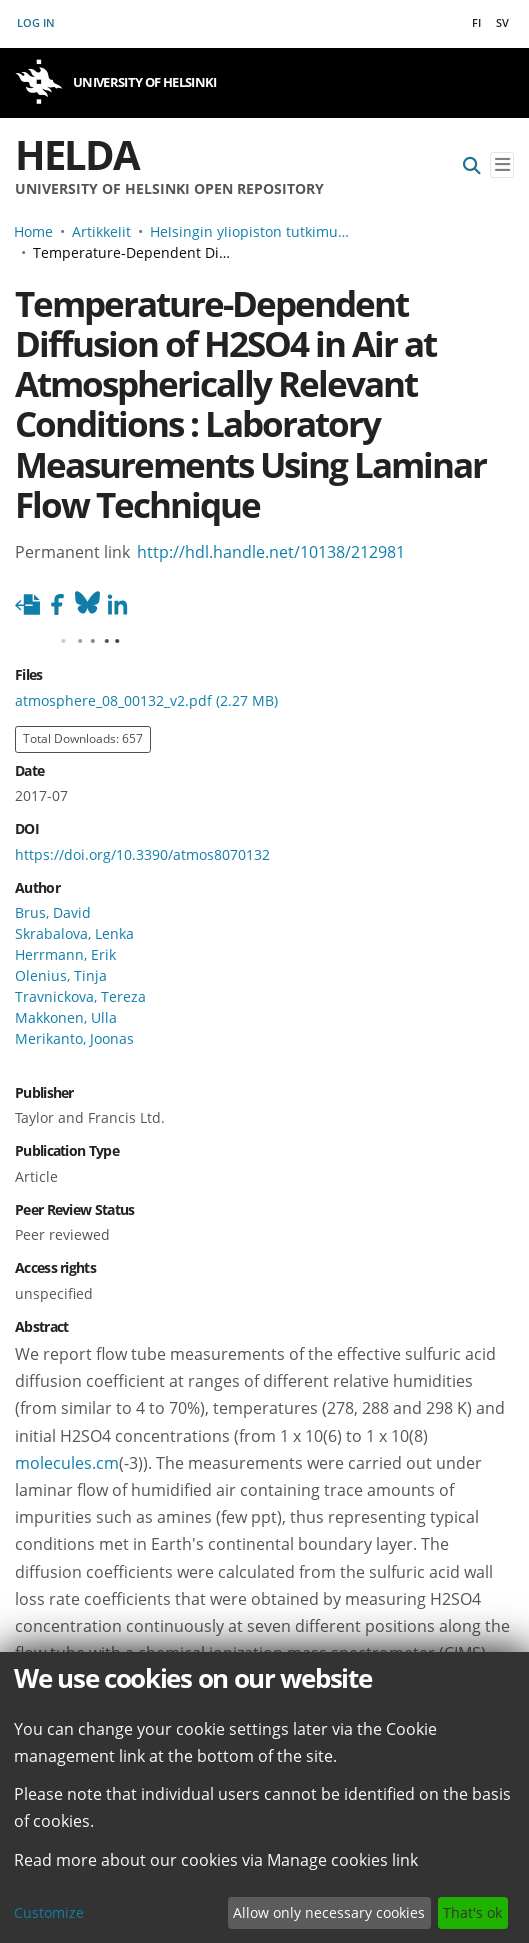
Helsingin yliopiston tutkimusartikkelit (250, 231)
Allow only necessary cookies (329, 1912)
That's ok (472, 1912)
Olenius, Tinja (61, 975)
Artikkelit (101, 231)
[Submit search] (472, 165)
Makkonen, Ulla (66, 1017)
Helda (77, 154)
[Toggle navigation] (502, 165)
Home (33, 231)
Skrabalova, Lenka (74, 933)
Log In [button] (37, 22)
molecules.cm (67, 1463)
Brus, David (53, 912)
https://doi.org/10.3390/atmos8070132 (142, 854)
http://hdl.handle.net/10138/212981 (271, 552)
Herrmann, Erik (65, 954)
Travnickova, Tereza (80, 996)
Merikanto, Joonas (74, 1038)
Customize (49, 1912)
